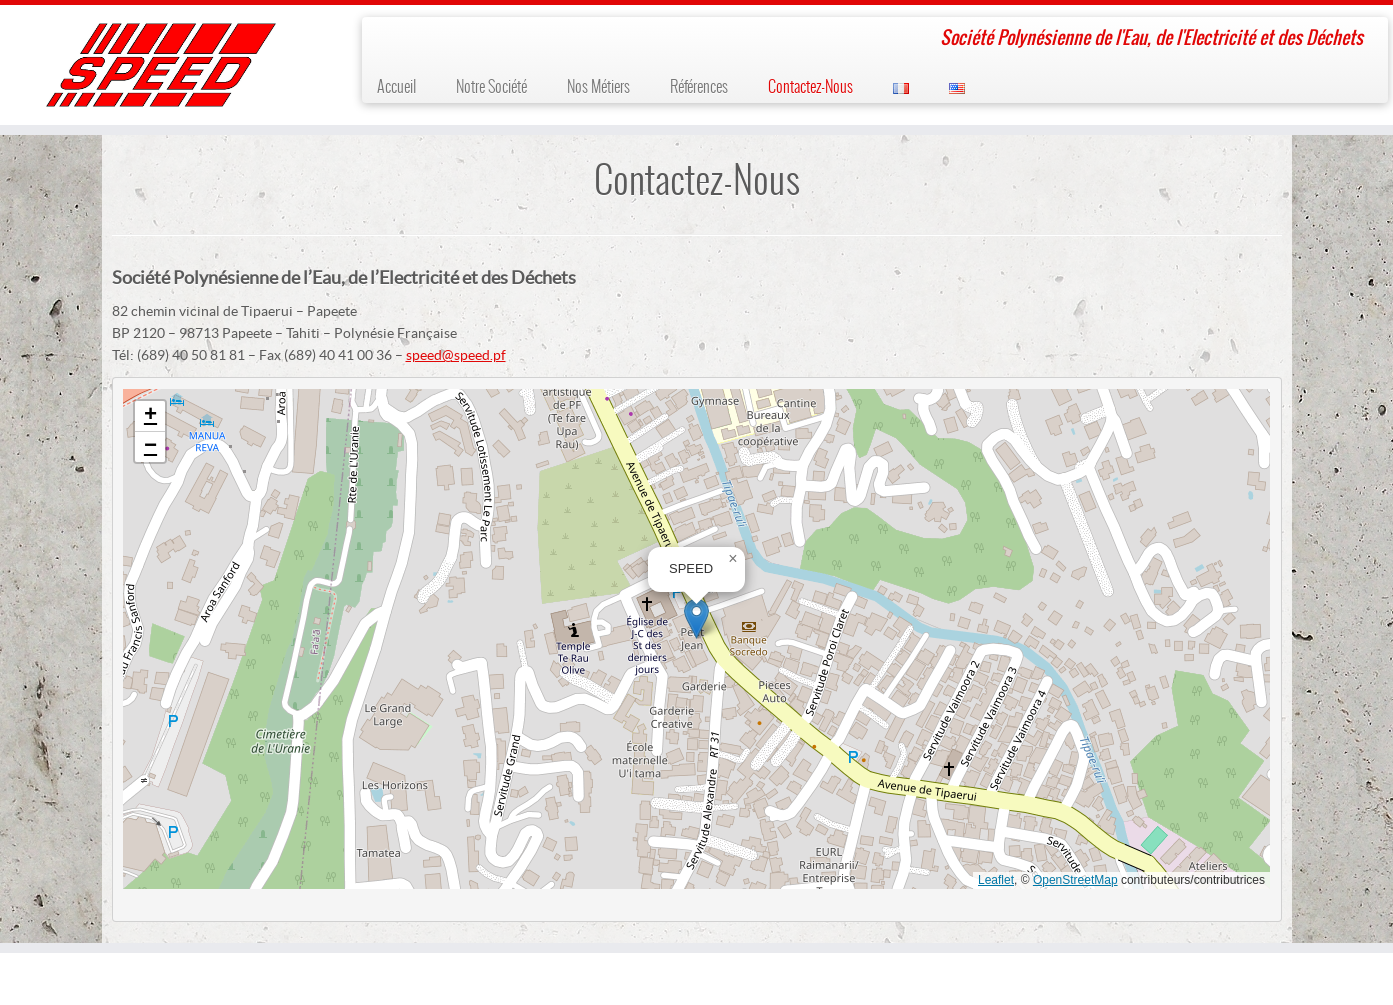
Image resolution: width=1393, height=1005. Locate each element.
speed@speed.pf (456, 355)
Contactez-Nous (810, 86)
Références (699, 86)
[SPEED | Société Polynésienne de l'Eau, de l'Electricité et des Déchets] (160, 65)
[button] (696, 618)
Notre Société (491, 86)
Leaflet (996, 880)
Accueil (396, 86)
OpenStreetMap (1075, 880)
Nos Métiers (598, 86)
